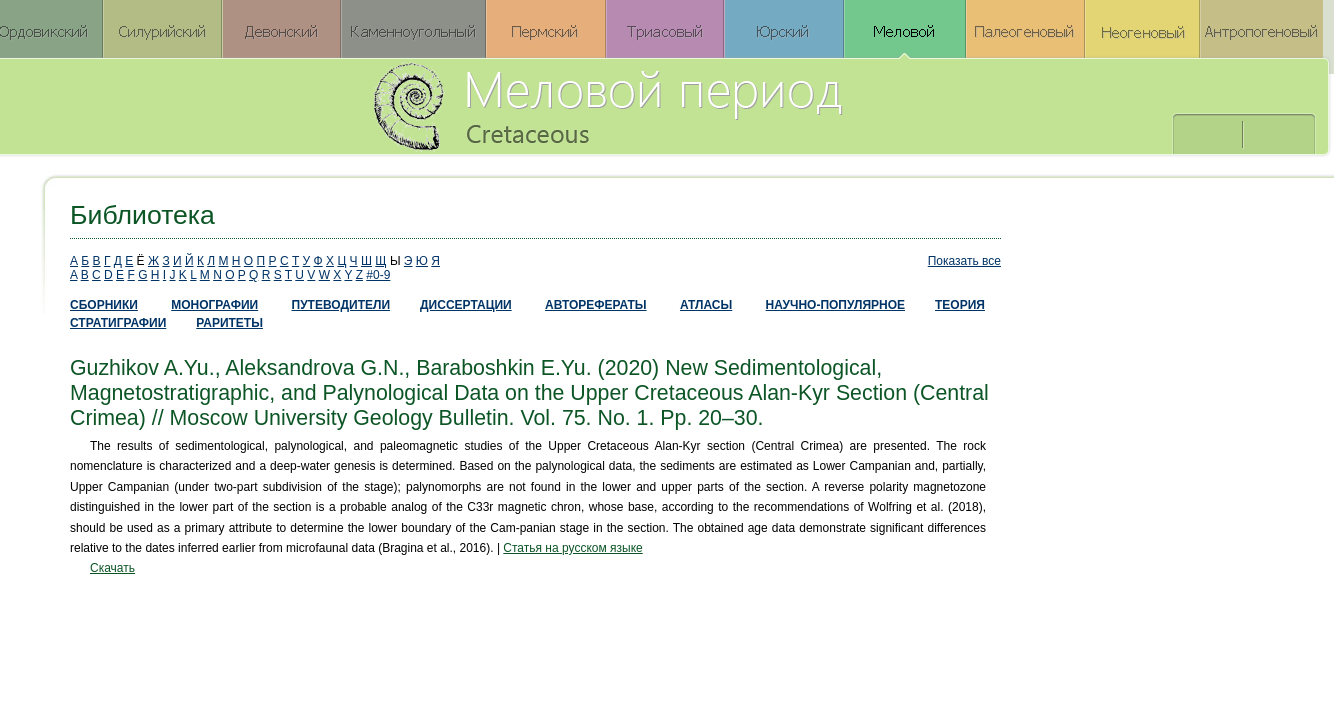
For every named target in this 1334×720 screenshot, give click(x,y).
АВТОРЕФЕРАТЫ (596, 305)
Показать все (964, 261)
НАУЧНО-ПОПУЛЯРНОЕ (835, 305)
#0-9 (378, 275)
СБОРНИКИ (104, 305)
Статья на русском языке (572, 548)
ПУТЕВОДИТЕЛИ (341, 305)
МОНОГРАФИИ (214, 305)
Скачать (112, 568)
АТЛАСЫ (706, 305)
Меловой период (718, 105)
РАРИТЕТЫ (229, 323)
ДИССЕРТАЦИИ (466, 305)
